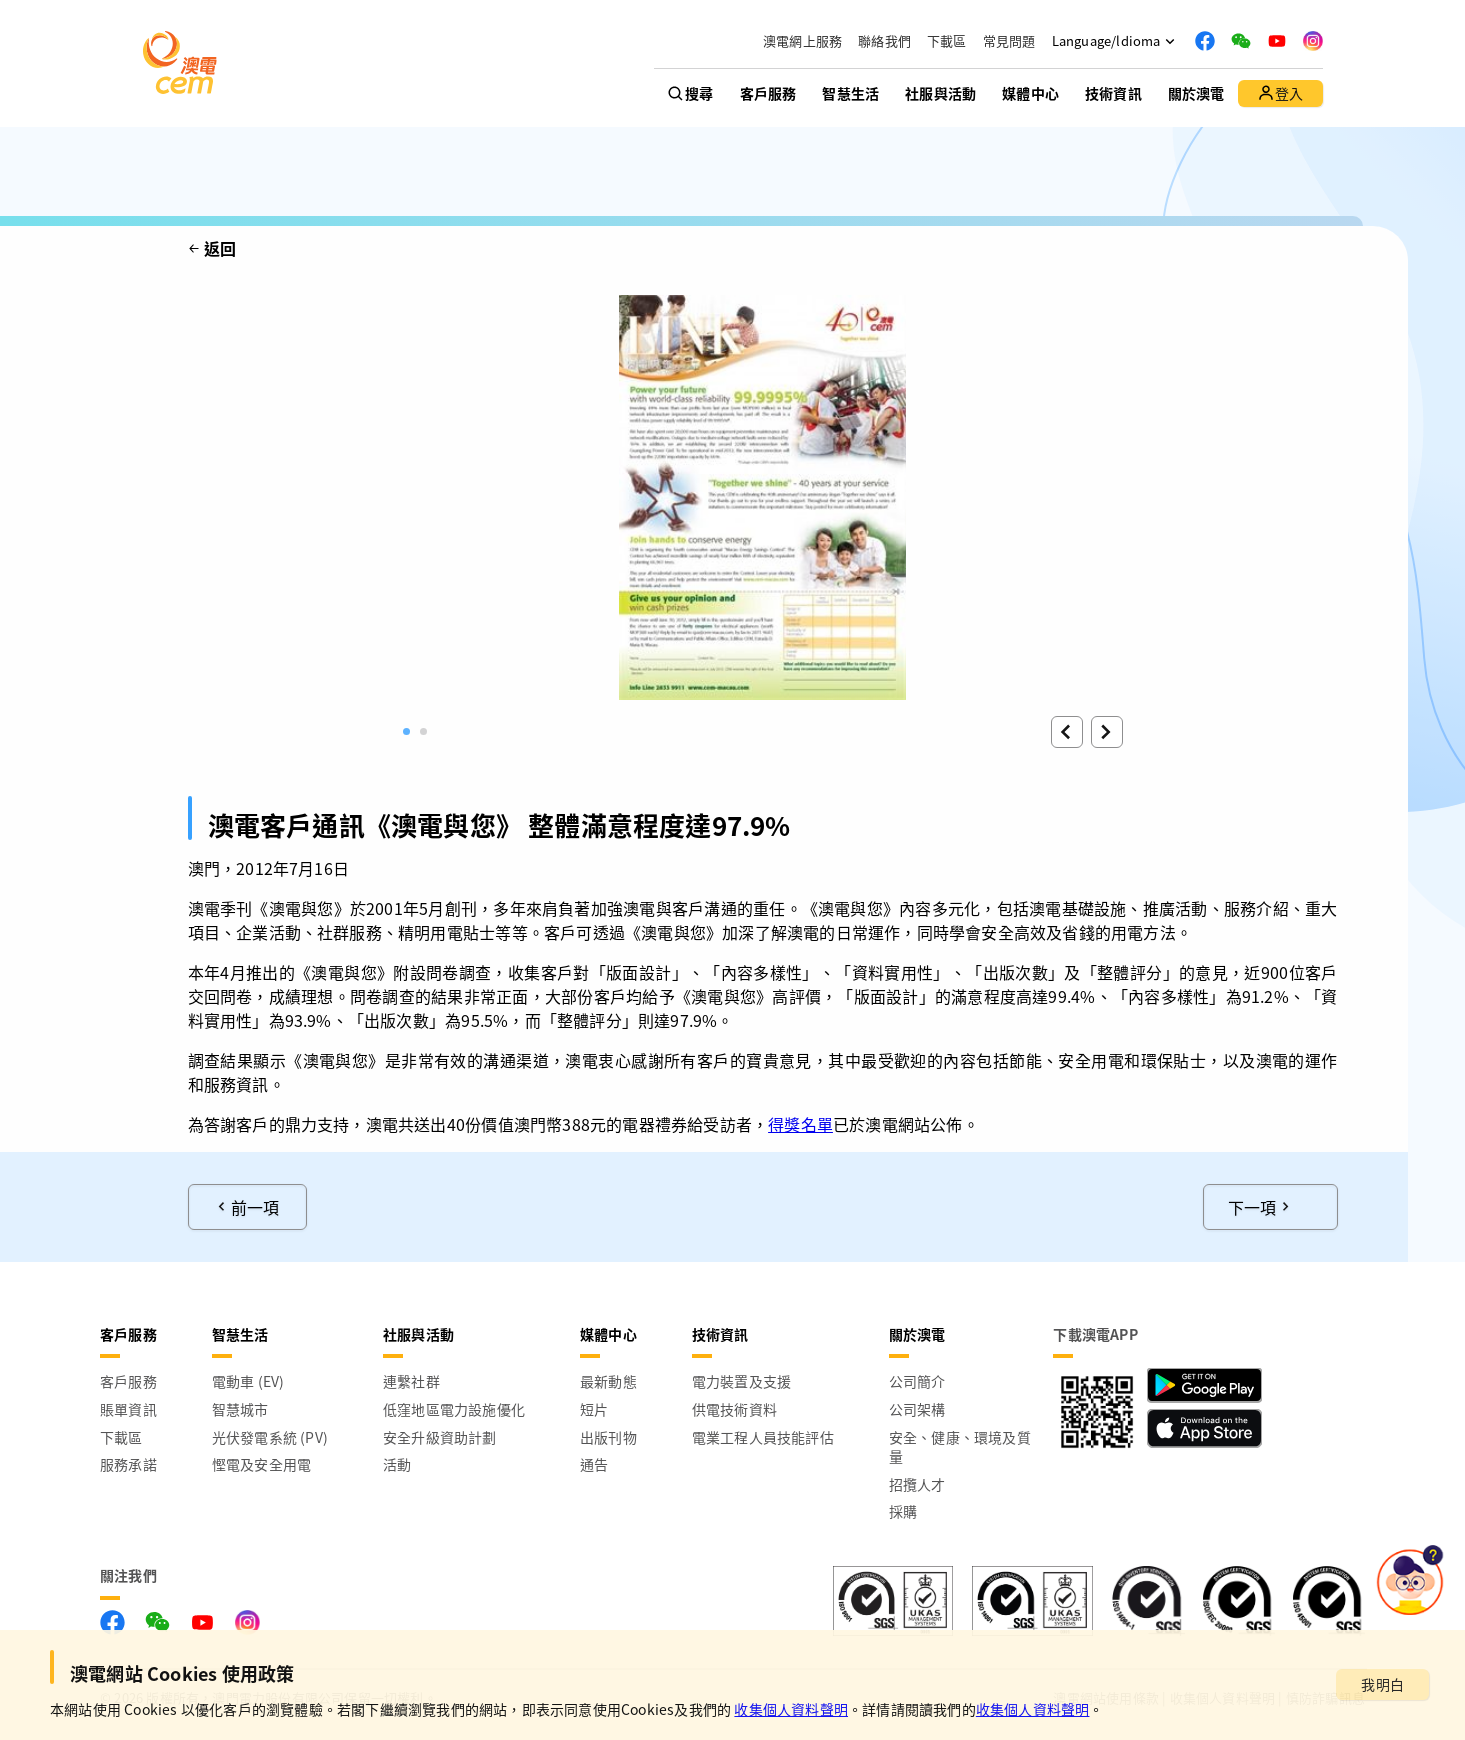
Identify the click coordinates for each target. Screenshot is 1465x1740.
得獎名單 (800, 1124)
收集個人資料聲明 (791, 1709)
